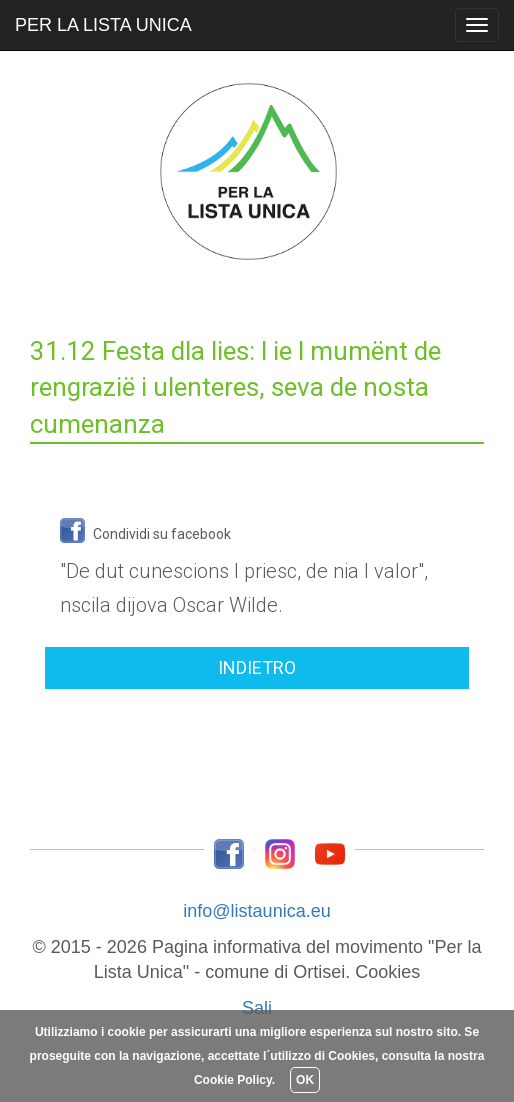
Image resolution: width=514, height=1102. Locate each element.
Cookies (387, 972)
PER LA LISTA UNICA (103, 25)
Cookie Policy (233, 1080)
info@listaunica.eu (256, 911)
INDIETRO (257, 667)
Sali (257, 1008)
